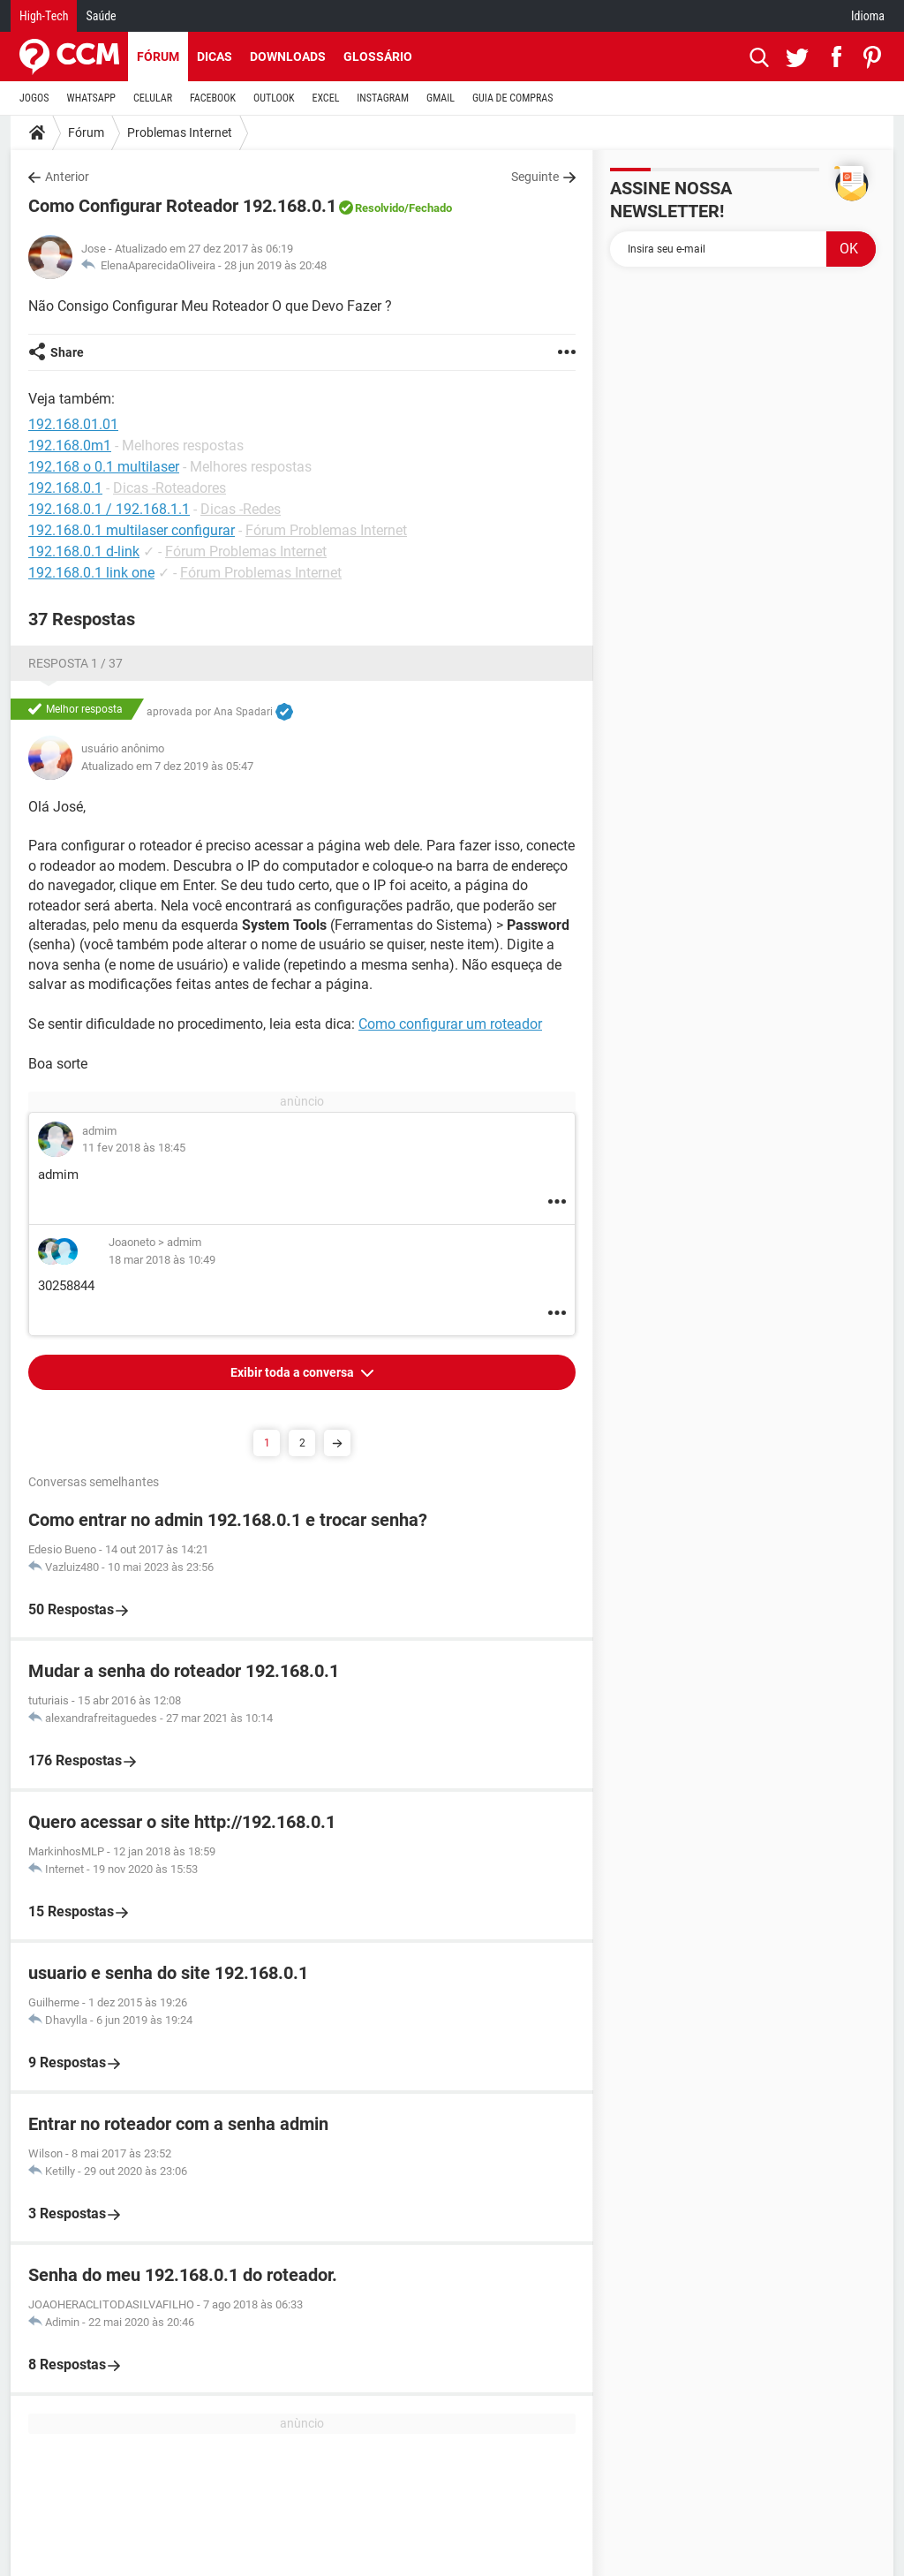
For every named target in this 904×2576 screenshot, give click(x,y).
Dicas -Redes (240, 509)
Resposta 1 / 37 (75, 663)
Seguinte (535, 177)
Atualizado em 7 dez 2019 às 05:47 (167, 766)
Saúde (101, 16)
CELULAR (152, 98)
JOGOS (34, 98)
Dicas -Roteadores (169, 488)
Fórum (158, 56)
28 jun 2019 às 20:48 (275, 265)
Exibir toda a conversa (293, 1372)
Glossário (377, 56)
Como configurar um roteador (450, 1024)
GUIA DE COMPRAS (512, 98)
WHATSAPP (91, 98)
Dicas (214, 56)
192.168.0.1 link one (91, 572)
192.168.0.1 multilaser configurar (131, 530)
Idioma (868, 16)
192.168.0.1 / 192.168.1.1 (109, 509)
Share (67, 352)
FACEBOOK (213, 98)
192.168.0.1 (65, 488)
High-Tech (43, 16)
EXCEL (325, 98)
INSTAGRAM (383, 98)
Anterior (67, 177)
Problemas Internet (179, 132)
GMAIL (440, 98)
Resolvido (379, 208)
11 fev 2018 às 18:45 (133, 1147)
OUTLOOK (274, 98)
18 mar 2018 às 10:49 (162, 1259)
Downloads (288, 56)
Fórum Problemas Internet (326, 530)
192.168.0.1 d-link (83, 551)
